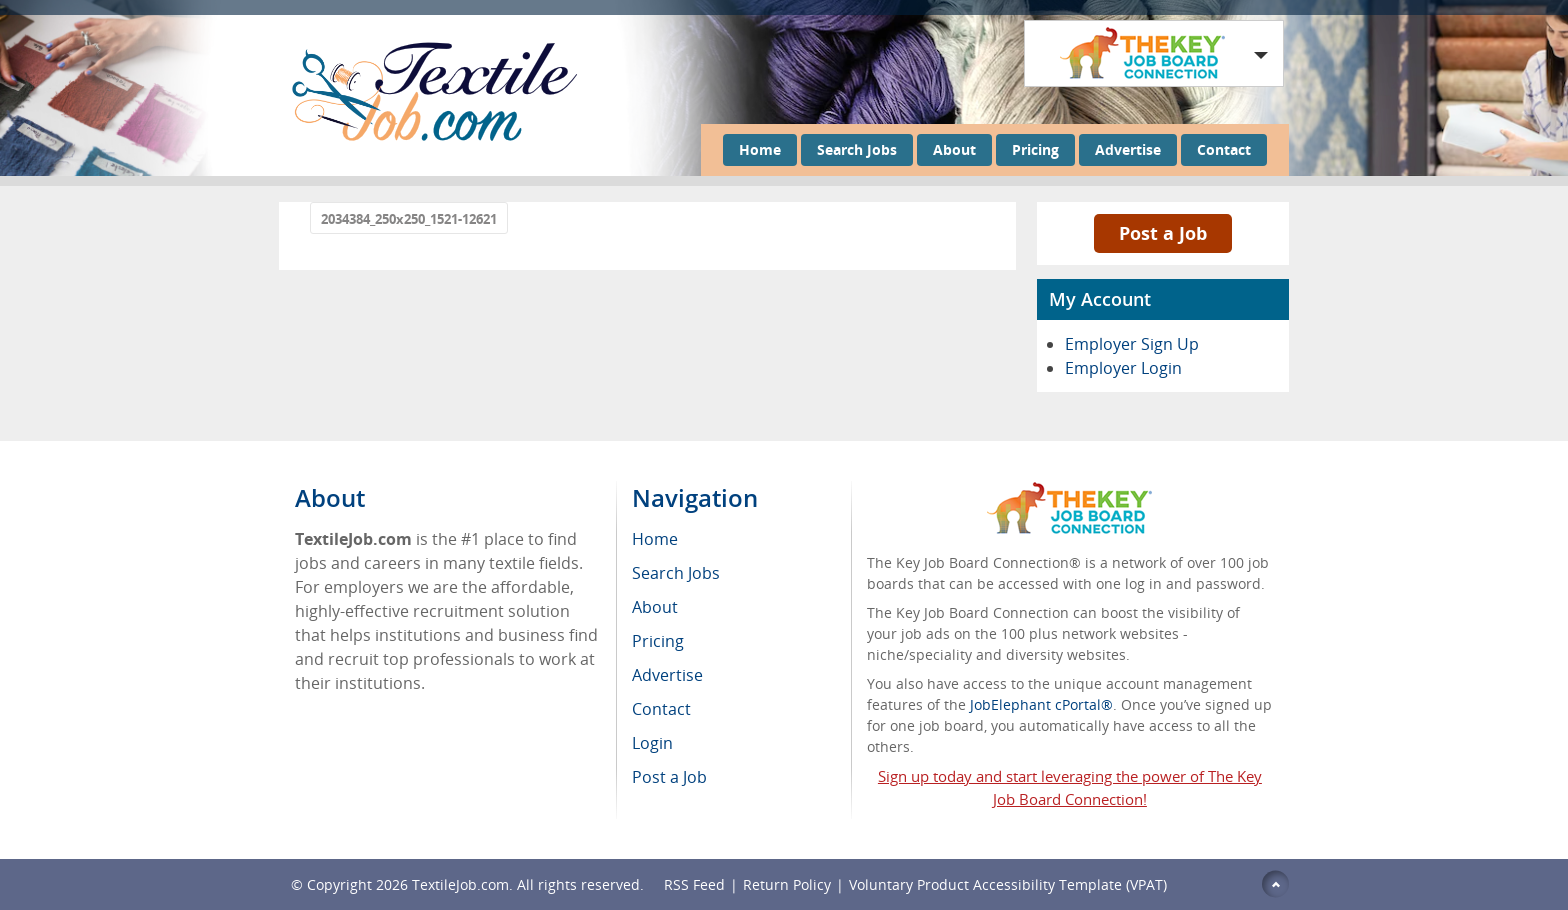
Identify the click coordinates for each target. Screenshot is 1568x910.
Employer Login (1123, 368)
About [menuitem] (655, 607)
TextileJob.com (460, 884)
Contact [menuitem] (661, 709)
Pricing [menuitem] (658, 641)
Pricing (1035, 149)
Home (760, 149)
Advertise (1128, 149)
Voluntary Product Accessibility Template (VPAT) (1008, 884)
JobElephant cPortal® (1041, 704)
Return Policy (787, 884)
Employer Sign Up (1132, 344)
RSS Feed (694, 884)
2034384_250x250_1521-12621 (409, 219)
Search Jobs (857, 149)
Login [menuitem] (652, 743)
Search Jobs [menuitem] (676, 573)
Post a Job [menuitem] (669, 777)
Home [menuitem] (655, 539)
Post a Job (1163, 233)
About (954, 149)
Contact (1224, 149)
